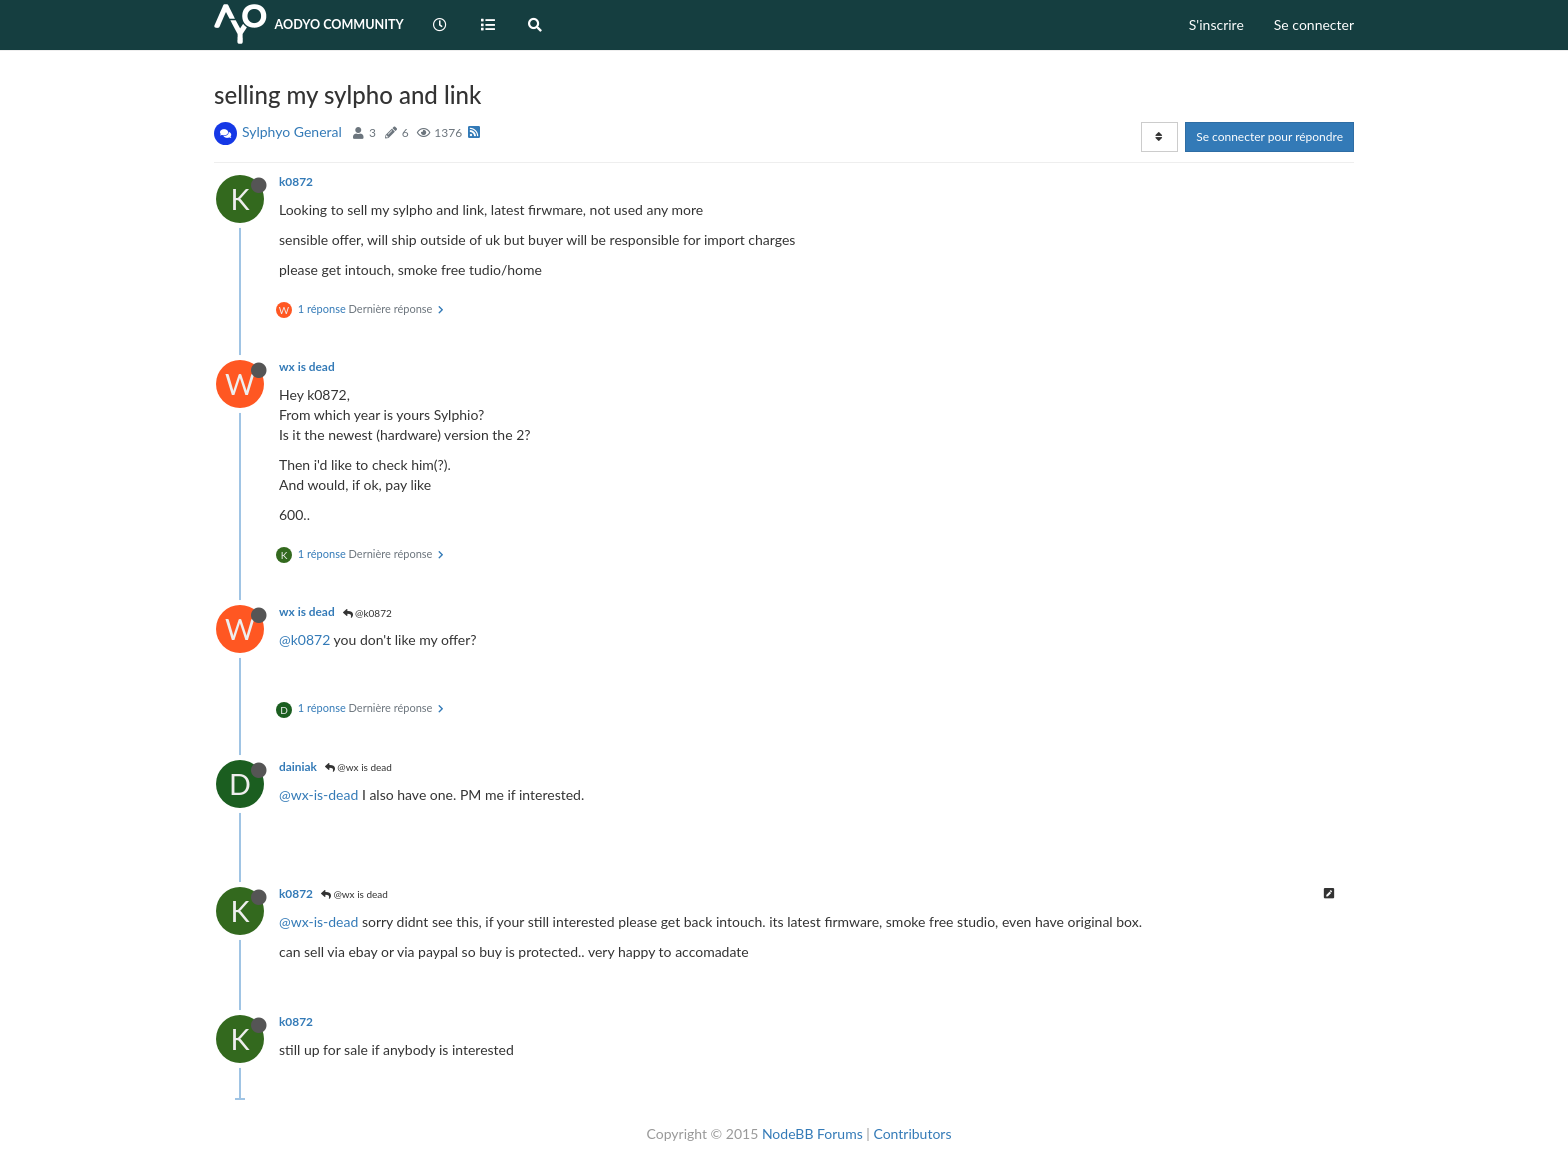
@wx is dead (358, 767)
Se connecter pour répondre (1269, 136)
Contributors (912, 1133)
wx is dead (307, 366)
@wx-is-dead (318, 794)
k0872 (296, 181)
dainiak (298, 766)
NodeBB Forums (812, 1133)
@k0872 (367, 613)
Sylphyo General (292, 131)
